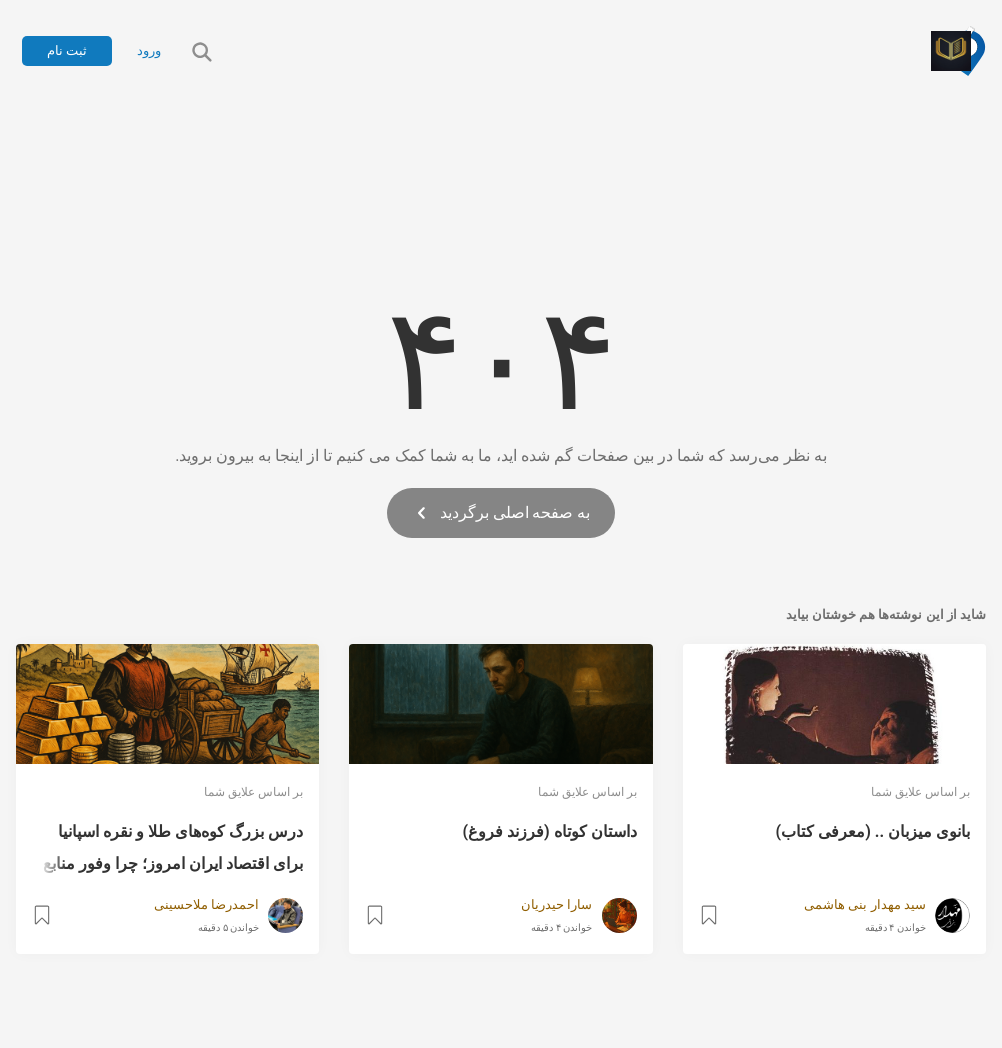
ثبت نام (67, 50)
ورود (149, 50)
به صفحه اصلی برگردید (501, 513)
